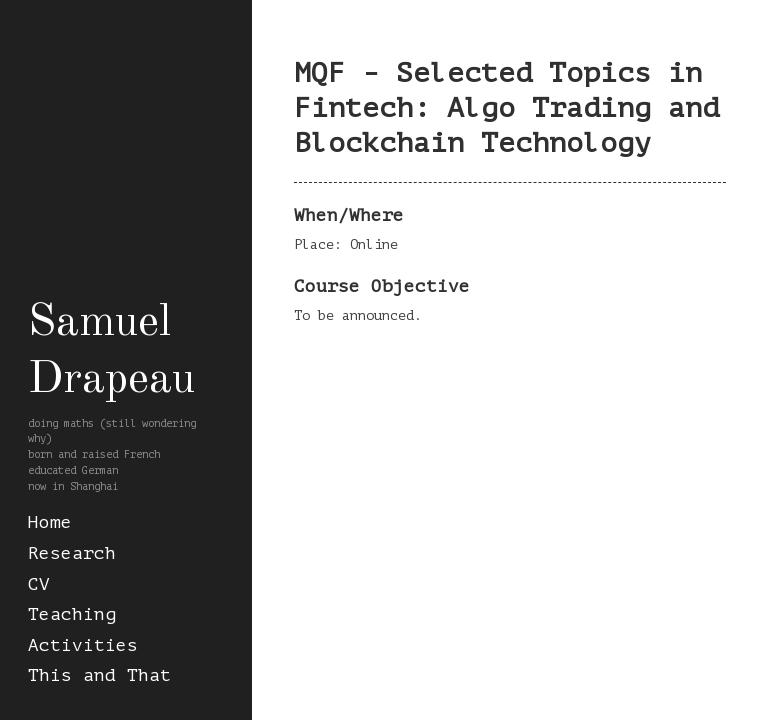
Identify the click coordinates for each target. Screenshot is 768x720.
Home (50, 522)
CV (39, 584)
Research (72, 553)
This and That (99, 675)
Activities (83, 645)
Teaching (72, 614)
